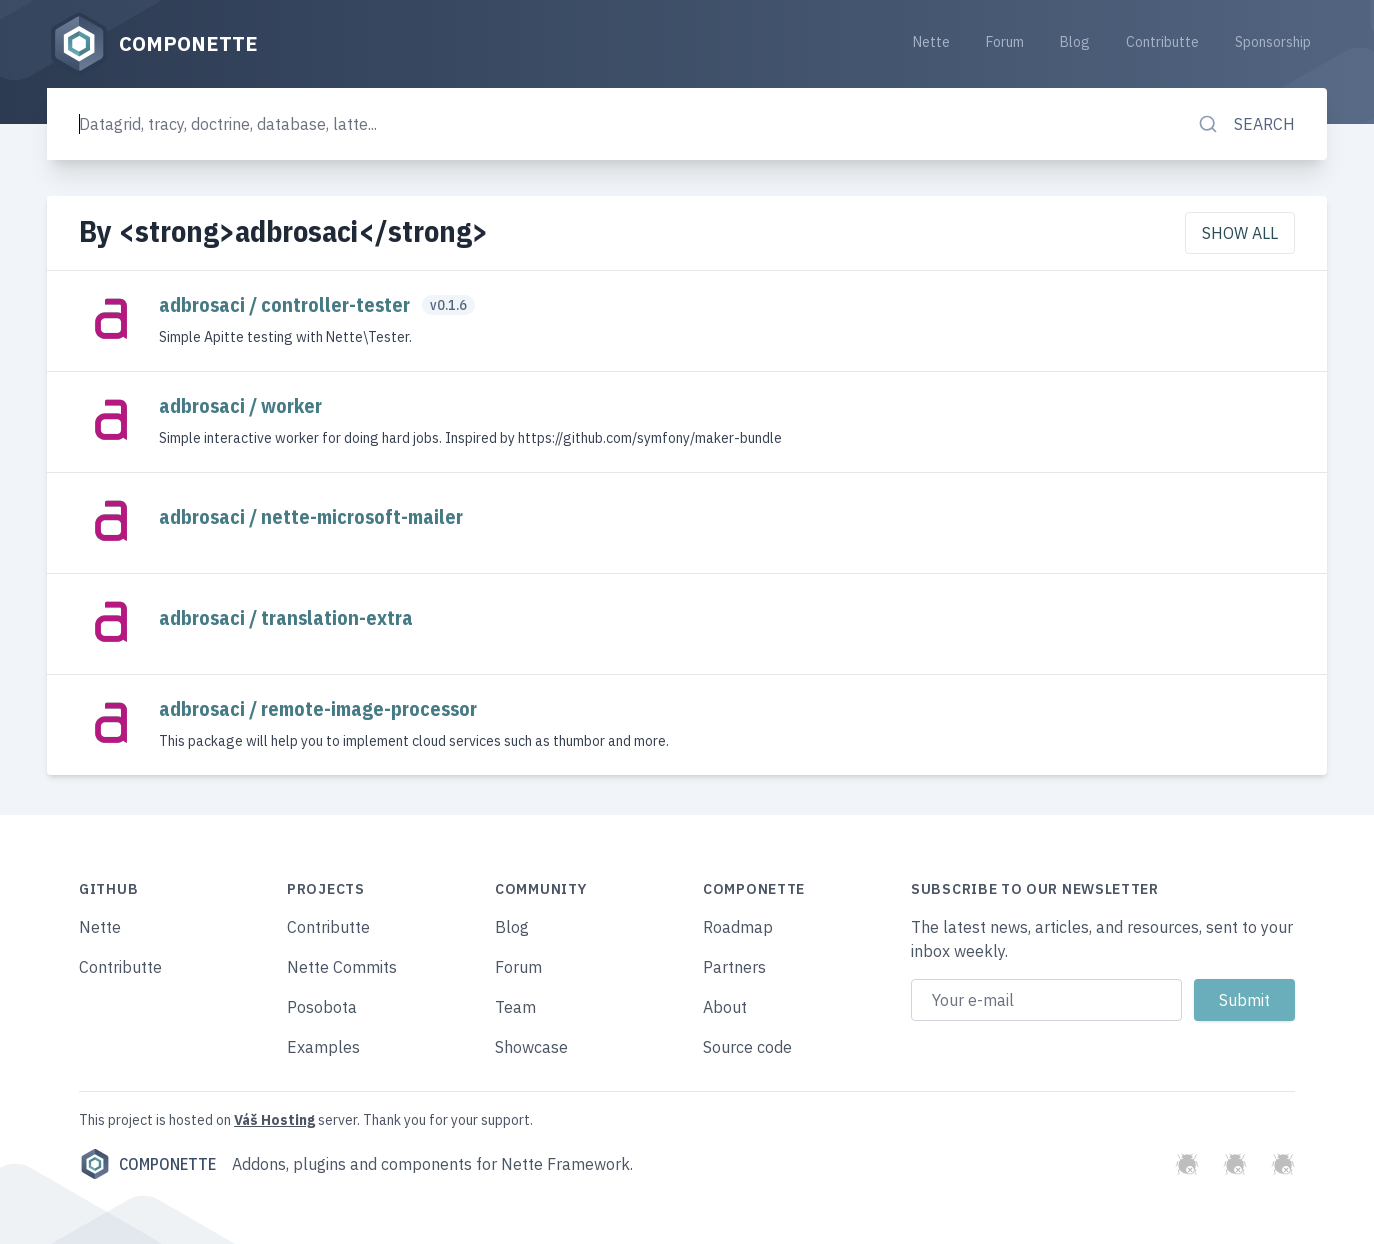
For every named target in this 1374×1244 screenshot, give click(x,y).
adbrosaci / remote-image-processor (318, 708)
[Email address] (1046, 1000)
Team (515, 1007)
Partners (734, 967)
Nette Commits (342, 967)
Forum (1005, 42)
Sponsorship (1273, 42)
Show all (1240, 233)
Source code (747, 1047)
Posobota (322, 1007)
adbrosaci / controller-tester (286, 304)
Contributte (1162, 42)
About (725, 1007)
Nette (931, 42)
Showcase (531, 1047)
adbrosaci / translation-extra (286, 617)
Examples (323, 1047)
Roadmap (738, 927)
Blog (1075, 42)
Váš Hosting (274, 1120)
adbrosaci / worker (240, 405)
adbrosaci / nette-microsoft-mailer (311, 516)
